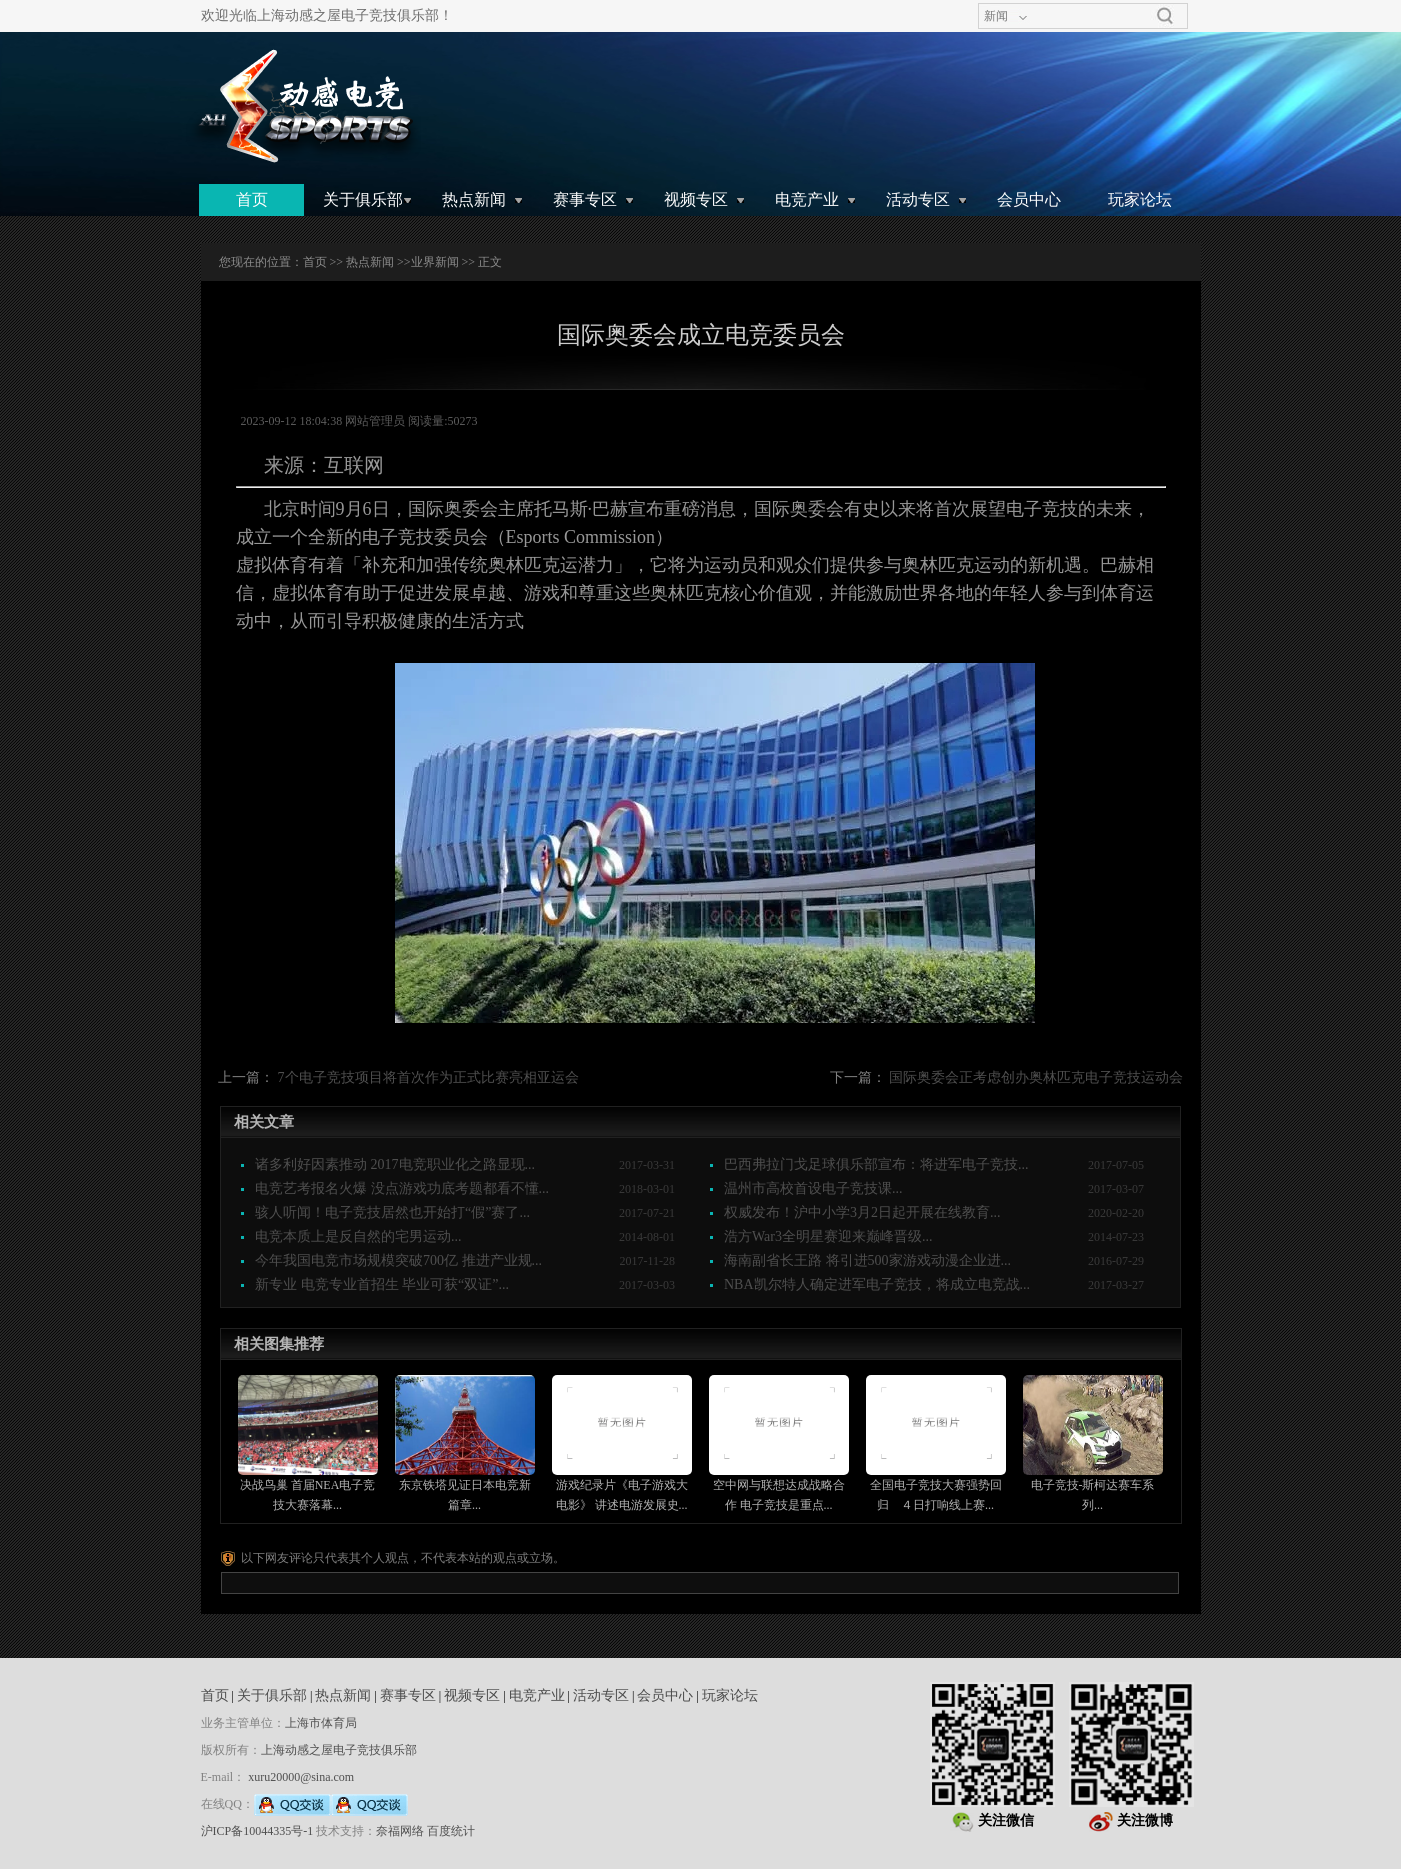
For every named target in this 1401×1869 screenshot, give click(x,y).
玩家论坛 (1140, 199)
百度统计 (451, 1831)
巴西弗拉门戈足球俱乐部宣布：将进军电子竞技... (876, 1164)
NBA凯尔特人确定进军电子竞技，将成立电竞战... (877, 1284)
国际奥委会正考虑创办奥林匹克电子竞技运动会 (1036, 1077)
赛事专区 (585, 199)
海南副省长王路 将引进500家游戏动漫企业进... (867, 1260)
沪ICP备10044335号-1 (257, 1831)
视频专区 (696, 199)
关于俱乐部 (363, 199)
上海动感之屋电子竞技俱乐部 (339, 1750)
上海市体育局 (321, 1723)
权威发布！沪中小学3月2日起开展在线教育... (862, 1212)
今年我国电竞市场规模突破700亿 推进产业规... (398, 1260)
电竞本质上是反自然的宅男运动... (358, 1236)
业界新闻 (435, 262)
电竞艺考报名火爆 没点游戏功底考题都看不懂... (402, 1188)
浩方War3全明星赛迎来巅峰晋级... (828, 1236)
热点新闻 (474, 199)
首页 (252, 199)
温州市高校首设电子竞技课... (813, 1188)
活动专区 (918, 199)
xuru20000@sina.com (301, 1777)
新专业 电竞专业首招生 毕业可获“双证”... (382, 1284)
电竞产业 (807, 199)
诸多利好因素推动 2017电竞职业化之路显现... (395, 1164)
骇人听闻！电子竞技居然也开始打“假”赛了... (392, 1212)
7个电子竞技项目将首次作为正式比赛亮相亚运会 (428, 1077)
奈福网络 (400, 1831)
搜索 (1165, 16)
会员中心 (1029, 199)
